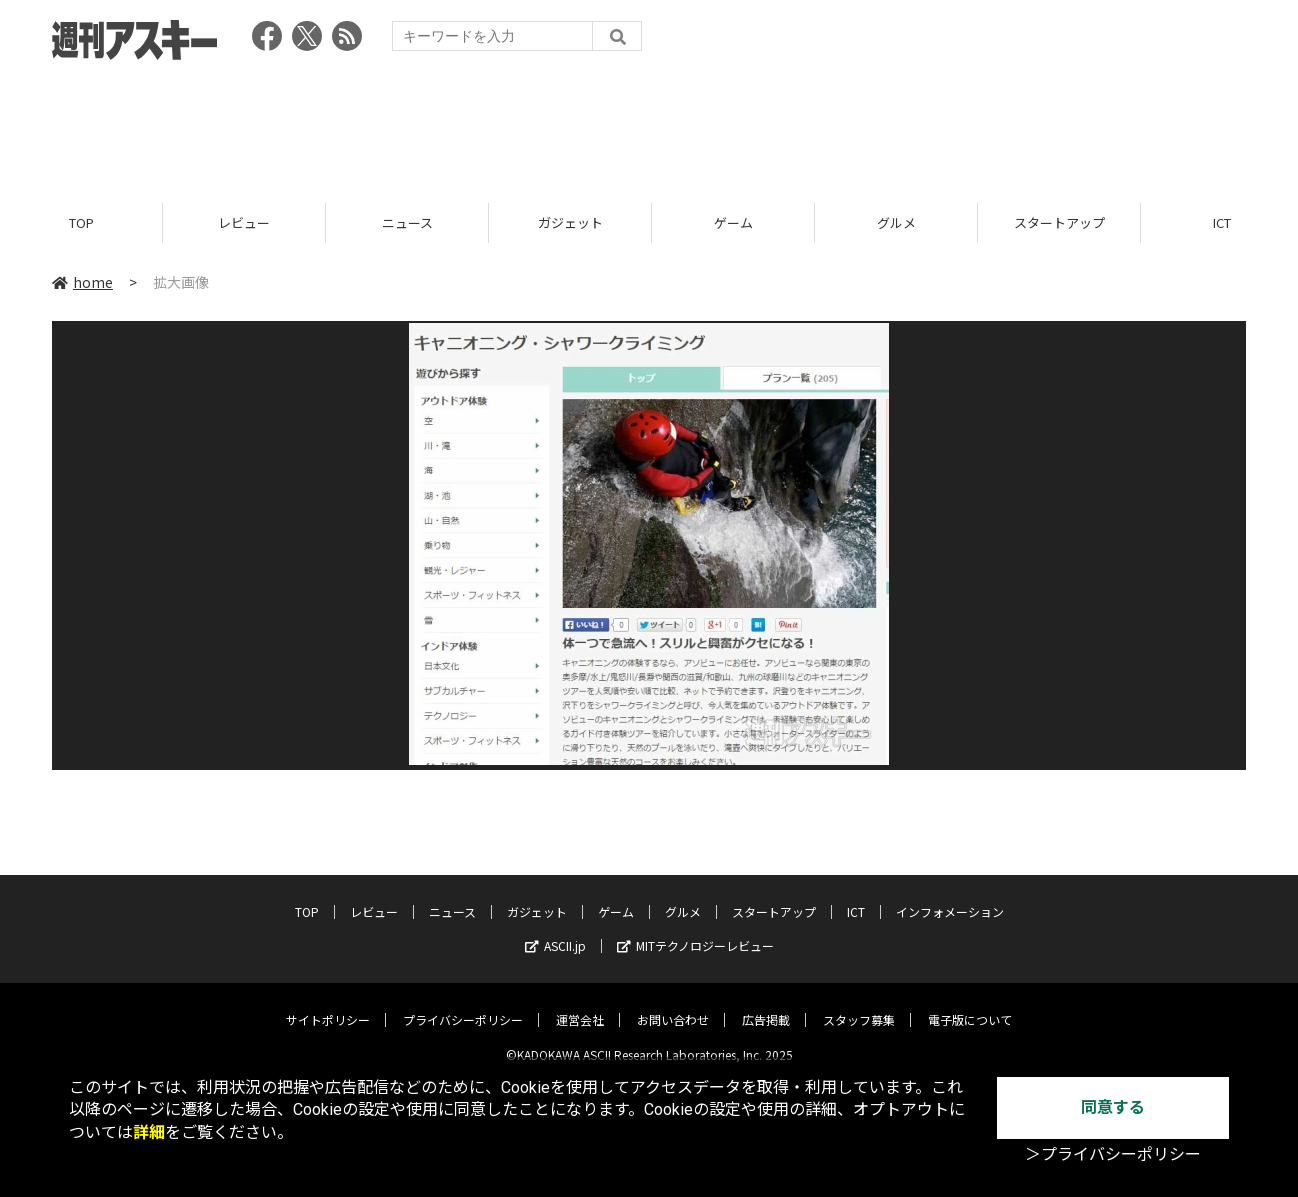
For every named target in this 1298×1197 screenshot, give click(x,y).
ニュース (407, 222)
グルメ (896, 222)
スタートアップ (1059, 222)
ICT (856, 896)
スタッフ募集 (859, 1004)
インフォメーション (950, 896)
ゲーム (733, 222)
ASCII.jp (555, 930)
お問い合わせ (673, 1004)
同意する (1113, 1107)
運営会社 (580, 1004)
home (82, 282)
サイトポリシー (328, 1004)
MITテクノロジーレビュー (695, 930)
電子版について (970, 1004)
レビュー (244, 222)
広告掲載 (766, 1004)
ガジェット (570, 222)
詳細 (149, 1132)
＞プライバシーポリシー (1113, 1154)
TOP (81, 222)
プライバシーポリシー (463, 1004)
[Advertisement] (649, 125)
